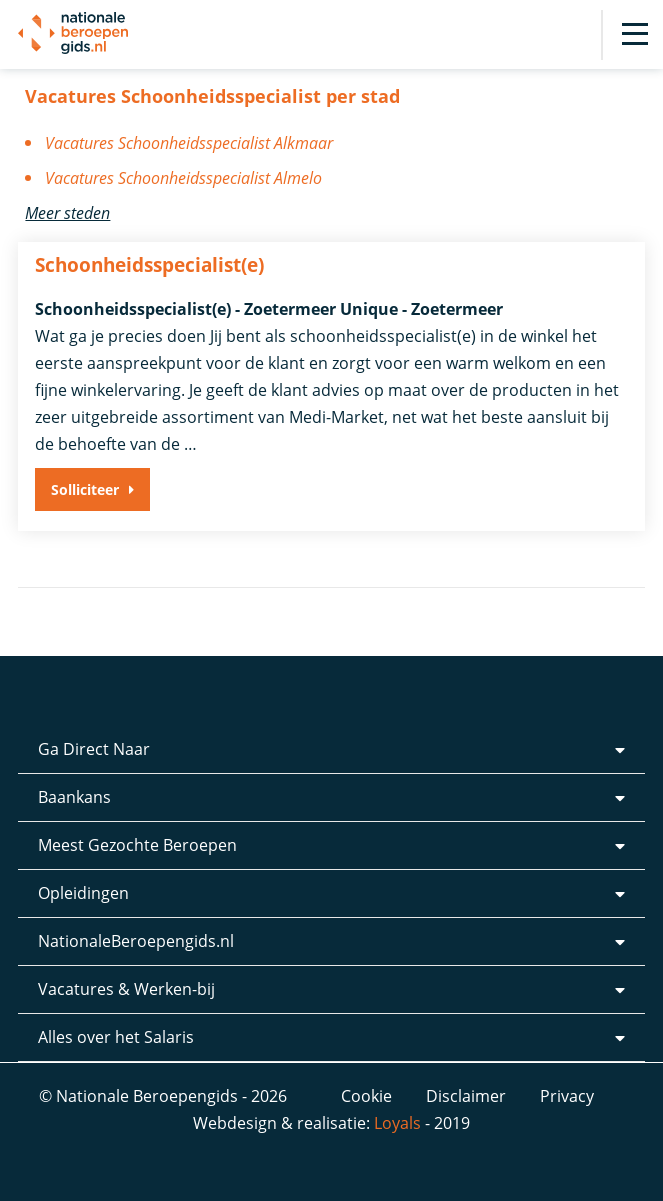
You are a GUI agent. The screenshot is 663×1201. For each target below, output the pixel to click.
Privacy (567, 1096)
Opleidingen (83, 893)
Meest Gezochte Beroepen (137, 845)
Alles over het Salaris (116, 1037)
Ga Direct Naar (94, 749)
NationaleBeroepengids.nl (136, 941)
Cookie (366, 1096)
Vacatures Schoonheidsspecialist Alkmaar (189, 143)
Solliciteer (85, 489)
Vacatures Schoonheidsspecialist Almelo (183, 178)
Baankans (74, 797)
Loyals (397, 1123)
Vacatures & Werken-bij (126, 989)
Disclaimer (466, 1096)
